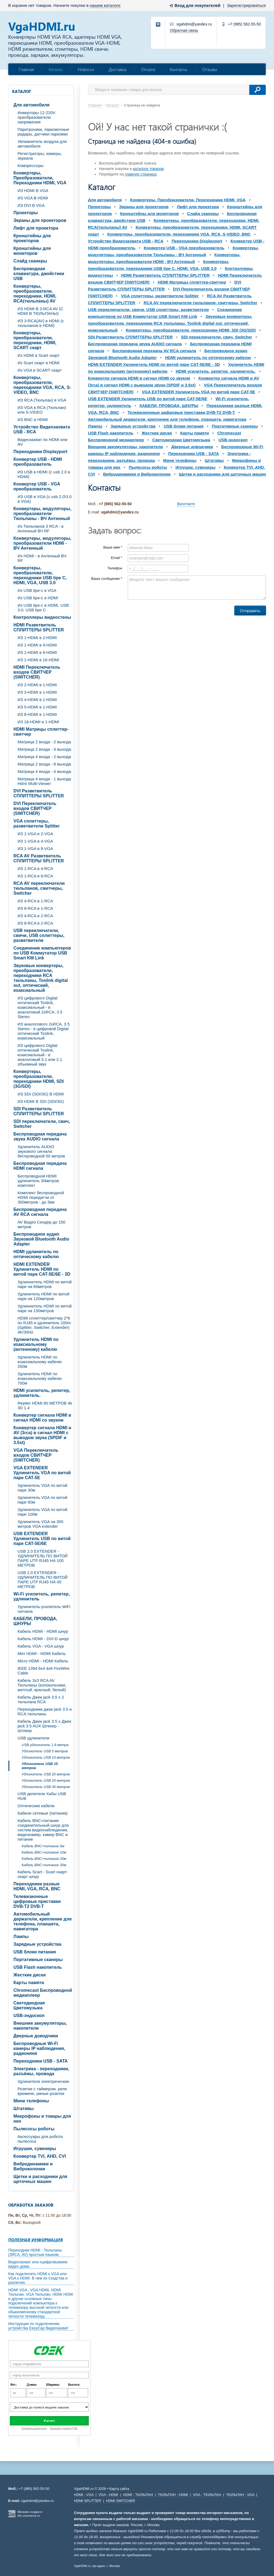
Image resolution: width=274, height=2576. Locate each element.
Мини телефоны (31, 2100)
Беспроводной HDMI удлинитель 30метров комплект (38, 1181)
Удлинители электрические (43, 2081)
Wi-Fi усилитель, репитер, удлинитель (41, 1596)
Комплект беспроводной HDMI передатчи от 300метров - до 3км (41, 1197)
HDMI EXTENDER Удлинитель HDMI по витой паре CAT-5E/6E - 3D (41, 1269)
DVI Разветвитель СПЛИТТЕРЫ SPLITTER (38, 793)
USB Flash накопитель (37, 1967)
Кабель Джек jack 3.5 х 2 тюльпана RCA (41, 1699)
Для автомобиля (31, 105)
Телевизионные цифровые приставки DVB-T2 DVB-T (37, 1901)
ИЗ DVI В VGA (31, 205)
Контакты (178, 69)
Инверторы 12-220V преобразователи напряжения (36, 117)
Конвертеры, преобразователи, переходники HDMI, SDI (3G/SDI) (38, 1079)
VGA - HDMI (108, 2495)
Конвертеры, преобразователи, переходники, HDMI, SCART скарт (34, 340)
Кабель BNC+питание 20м (44, 1859)
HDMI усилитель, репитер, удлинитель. (41, 1393)
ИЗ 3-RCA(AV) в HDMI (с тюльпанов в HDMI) (41, 323)
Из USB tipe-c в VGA (37, 590)
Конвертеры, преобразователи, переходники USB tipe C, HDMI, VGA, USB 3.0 (40, 575)
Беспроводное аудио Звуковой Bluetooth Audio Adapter (41, 1239)
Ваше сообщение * (106, 579)
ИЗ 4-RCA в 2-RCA (35, 915)
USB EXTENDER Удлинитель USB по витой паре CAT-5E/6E (42, 1538)
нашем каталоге (105, 5)
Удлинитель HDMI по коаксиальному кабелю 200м (40, 1362)
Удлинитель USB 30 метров (46, 1787)
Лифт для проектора (35, 228)
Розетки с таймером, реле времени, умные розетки (42, 2091)
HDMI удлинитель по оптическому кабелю (36, 1254)
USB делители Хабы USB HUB (42, 1796)
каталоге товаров (148, 168)
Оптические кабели (36, 1805)
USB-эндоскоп (28, 2015)
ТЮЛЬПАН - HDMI (173, 2495)
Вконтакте (186, 504)
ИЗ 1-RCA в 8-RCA (35, 876)
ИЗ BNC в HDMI (33, 419)
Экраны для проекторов (39, 220)
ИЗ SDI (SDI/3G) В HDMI (41, 1094)
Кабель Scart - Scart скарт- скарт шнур (43, 1874)
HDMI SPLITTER (87, 2501)
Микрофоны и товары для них (42, 2118)
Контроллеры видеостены (42, 617)
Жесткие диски (29, 1975)
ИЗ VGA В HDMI (33, 198)
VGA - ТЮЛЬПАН (207, 2495)
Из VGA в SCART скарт (40, 370)
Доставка (117, 69)
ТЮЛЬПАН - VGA (240, 2495)
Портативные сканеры (38, 1959)
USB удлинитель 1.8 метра (45, 1745)
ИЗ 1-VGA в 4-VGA (35, 841)
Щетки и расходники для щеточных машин (40, 2179)
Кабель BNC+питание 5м (43, 1846)
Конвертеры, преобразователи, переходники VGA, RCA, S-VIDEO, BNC (42, 385)
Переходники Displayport (40, 451)
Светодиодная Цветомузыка (29, 2005)
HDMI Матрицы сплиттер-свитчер (40, 731)
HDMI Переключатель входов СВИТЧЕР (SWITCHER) (36, 672)
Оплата (148, 69)
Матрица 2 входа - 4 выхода (44, 749)
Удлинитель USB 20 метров (46, 1774)
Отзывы (209, 69)
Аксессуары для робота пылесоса (40, 2138)
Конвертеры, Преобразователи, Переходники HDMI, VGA (39, 178)
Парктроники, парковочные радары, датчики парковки (43, 131)
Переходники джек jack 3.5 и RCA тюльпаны (45, 1711)
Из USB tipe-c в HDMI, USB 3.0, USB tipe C (43, 607)
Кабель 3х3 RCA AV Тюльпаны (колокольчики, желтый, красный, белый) (42, 1685)
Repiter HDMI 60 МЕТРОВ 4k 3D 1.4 (45, 1405)
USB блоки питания (34, 1952)
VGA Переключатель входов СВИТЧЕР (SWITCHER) (35, 1455)
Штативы (23, 2108)
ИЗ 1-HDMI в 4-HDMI (37, 645)
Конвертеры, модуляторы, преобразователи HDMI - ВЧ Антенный (42, 543)
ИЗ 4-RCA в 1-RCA (35, 901)
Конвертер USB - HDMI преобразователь (37, 462)
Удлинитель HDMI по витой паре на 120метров (43, 1296)
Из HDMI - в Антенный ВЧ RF (42, 558)
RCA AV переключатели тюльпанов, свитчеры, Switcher (39, 888)
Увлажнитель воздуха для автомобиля (42, 143)
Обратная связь (184, 30)
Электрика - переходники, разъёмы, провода (41, 2071)
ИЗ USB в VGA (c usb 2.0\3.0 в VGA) (45, 499)
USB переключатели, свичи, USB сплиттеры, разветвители (38, 935)
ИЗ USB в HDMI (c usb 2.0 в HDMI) (44, 474)
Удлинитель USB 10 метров (46, 1757)
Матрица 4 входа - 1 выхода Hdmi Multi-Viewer (44, 781)
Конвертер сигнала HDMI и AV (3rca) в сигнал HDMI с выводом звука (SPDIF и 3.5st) (42, 1435)
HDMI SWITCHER (120, 2501)
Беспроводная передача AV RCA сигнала (40, 1212)
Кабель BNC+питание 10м (44, 1852)
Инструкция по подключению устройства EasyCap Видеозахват (38, 2325)
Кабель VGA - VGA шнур (41, 1646)
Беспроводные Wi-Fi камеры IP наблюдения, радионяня (39, 2048)
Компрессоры (31, 165)
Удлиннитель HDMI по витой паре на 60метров (45, 1284)
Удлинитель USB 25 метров (46, 1780)
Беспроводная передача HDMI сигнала (40, 1166)
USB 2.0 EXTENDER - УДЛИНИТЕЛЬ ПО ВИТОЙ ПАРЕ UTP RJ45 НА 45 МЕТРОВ (43, 1579)
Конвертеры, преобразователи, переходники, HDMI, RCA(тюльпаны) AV (34, 293)
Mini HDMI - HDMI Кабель (42, 1653)
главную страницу (140, 174)
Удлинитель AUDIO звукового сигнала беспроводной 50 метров (41, 1151)
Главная (26, 69)
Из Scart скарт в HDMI (38, 362)
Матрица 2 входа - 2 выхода (44, 741)
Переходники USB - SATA (40, 2061)
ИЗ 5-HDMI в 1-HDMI (37, 707)
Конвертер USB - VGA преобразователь (36, 486)
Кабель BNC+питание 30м (44, 1865)
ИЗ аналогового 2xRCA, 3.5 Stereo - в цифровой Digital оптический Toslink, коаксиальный (44, 1031)
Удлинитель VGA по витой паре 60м (42, 1499)
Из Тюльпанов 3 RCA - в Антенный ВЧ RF (41, 528)
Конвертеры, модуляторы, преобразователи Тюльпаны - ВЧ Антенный (42, 513)
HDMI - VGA (84, 2495)
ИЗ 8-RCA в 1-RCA (35, 908)
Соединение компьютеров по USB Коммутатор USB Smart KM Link (42, 953)
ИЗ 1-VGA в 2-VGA (35, 833)
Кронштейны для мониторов (32, 251)
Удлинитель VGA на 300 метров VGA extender (40, 1524)
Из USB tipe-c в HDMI (38, 597)
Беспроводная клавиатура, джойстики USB (38, 273)
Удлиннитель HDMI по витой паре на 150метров (45, 1308)
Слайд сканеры (30, 261)
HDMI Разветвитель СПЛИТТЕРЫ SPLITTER (38, 627)
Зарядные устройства (37, 1944)
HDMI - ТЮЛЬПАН (138, 2495)
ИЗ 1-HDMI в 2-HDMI (37, 637)
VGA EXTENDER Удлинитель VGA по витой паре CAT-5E (42, 1472)
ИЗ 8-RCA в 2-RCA (35, 923)
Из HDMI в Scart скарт (38, 355)
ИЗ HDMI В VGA (33, 190)
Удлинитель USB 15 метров (40, 1766)
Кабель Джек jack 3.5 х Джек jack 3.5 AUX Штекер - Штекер (44, 1726)
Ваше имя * (112, 547)
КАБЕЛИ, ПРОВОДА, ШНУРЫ (35, 1621)
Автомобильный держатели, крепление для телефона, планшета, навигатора (42, 1921)
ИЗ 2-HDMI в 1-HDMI (37, 684)
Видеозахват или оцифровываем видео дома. (37, 2264)
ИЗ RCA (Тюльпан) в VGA (42, 400)
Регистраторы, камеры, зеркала (40, 155)
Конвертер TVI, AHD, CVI (39, 2156)
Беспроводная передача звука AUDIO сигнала (40, 1136)
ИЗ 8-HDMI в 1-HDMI (37, 714)
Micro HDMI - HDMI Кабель (43, 1661)
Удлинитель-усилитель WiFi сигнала (44, 1609)
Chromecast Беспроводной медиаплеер (42, 1993)
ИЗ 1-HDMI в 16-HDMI (38, 659)
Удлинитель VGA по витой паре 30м (42, 1487)
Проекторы (25, 212)
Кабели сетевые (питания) (43, 1813)
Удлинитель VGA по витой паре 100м (42, 1511)
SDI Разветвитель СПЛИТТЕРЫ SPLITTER (38, 1111)
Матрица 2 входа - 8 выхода (44, 764)
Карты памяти (28, 1982)
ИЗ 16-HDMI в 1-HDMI (38, 721)
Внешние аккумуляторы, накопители (40, 2025)
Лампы (21, 1936)
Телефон (114, 568)
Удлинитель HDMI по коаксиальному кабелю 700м (40, 1378)
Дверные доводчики (35, 2035)
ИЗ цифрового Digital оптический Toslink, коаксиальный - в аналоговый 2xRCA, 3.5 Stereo (40, 1007)
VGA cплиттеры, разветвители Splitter (36, 823)
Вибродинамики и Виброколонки (33, 2166)
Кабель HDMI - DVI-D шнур (43, 1638)
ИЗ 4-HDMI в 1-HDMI (37, 699)
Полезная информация (35, 2239)
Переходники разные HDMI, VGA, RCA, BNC (37, 1886)
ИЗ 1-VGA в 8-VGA (35, 848)
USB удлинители (33, 1738)
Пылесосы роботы (34, 2128)
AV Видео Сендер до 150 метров (41, 1224)
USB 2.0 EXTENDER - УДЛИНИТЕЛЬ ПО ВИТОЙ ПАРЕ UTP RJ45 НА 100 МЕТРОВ (43, 1558)
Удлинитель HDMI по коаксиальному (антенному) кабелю (36, 1344)
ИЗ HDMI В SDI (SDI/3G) (41, 1101)
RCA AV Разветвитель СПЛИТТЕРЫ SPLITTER (38, 858)
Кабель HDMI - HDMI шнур (43, 1631)
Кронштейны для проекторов (32, 238)
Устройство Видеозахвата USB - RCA (41, 429)
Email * (116, 558)
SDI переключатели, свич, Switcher (41, 1124)
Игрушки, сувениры (34, 2148)
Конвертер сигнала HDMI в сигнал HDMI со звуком (42, 1417)
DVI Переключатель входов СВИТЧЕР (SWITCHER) (34, 808)
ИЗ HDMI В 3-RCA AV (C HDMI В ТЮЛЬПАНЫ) (40, 311)
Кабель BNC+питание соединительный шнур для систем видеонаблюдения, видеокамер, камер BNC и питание (43, 1829)
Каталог (56, 69)
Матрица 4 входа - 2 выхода (44, 756)
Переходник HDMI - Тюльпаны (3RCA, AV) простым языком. (35, 2252)
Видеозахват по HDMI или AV (42, 442)
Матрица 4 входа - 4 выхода (44, 771)
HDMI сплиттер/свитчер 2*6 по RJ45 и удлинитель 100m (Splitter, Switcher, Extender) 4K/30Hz (44, 1325)
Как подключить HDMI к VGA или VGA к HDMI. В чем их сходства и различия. (37, 2278)
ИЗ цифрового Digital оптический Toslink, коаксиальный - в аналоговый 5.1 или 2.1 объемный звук (40, 1054)
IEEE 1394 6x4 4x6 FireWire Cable (43, 1670)
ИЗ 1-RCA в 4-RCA (35, 868)
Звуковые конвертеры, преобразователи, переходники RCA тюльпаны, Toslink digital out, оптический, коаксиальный (40, 978)
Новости (86, 69)
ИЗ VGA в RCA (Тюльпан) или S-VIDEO (42, 409)
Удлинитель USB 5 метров (45, 1751)
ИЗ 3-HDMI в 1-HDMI (37, 692)
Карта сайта (119, 2489)
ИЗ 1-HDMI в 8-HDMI (37, 652)
